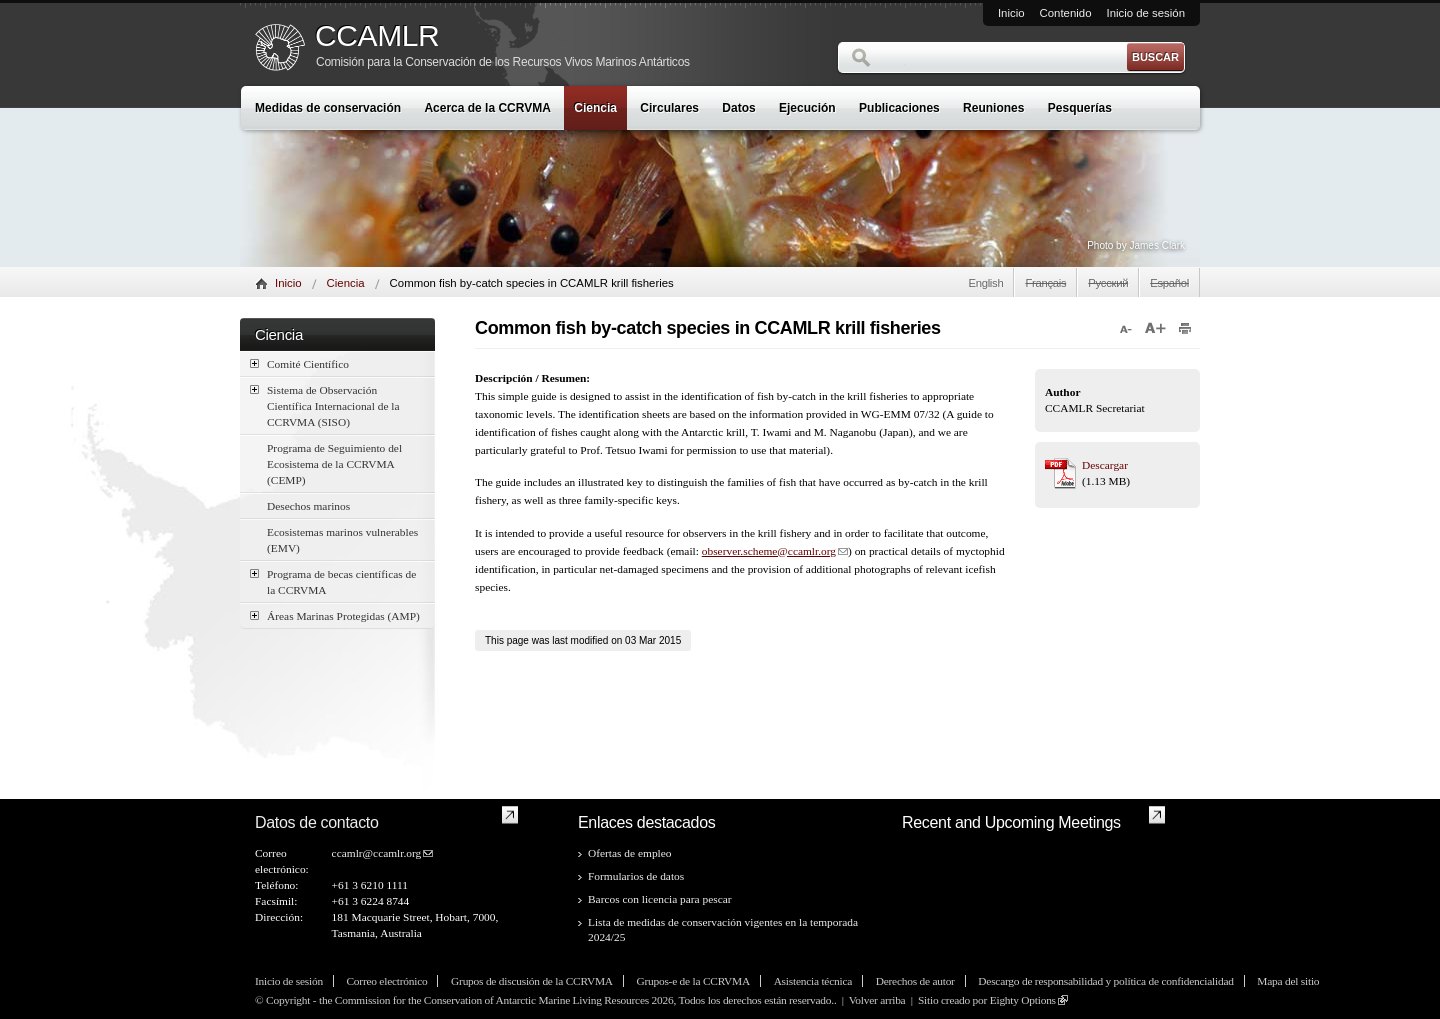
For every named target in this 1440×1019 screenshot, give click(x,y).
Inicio (1011, 13)
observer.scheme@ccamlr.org (769, 551)
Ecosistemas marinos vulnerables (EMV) (342, 540)
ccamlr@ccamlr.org (377, 853)
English (985, 283)
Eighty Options (1023, 1000)
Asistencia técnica (813, 981)
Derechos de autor (915, 981)
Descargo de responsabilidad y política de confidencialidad (1105, 981)
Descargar (1105, 465)
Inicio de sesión (1145, 13)
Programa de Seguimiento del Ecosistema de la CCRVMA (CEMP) (334, 464)
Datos (738, 108)
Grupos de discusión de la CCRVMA (532, 981)
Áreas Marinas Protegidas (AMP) (335, 615)
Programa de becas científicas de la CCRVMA (333, 581)
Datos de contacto (317, 822)
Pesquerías (1080, 108)
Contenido (1066, 13)
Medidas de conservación (328, 108)
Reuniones (993, 108)
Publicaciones (899, 108)
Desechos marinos (308, 506)
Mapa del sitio (1288, 981)
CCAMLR (377, 36)
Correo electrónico (386, 981)
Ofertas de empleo (630, 853)
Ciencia (595, 108)
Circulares (669, 108)
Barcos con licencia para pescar (660, 899)
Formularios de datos (636, 876)
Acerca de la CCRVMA (487, 108)
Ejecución (807, 108)
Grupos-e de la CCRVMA (693, 981)
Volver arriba (877, 1000)
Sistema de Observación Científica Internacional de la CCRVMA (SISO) (325, 405)
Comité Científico (299, 363)
